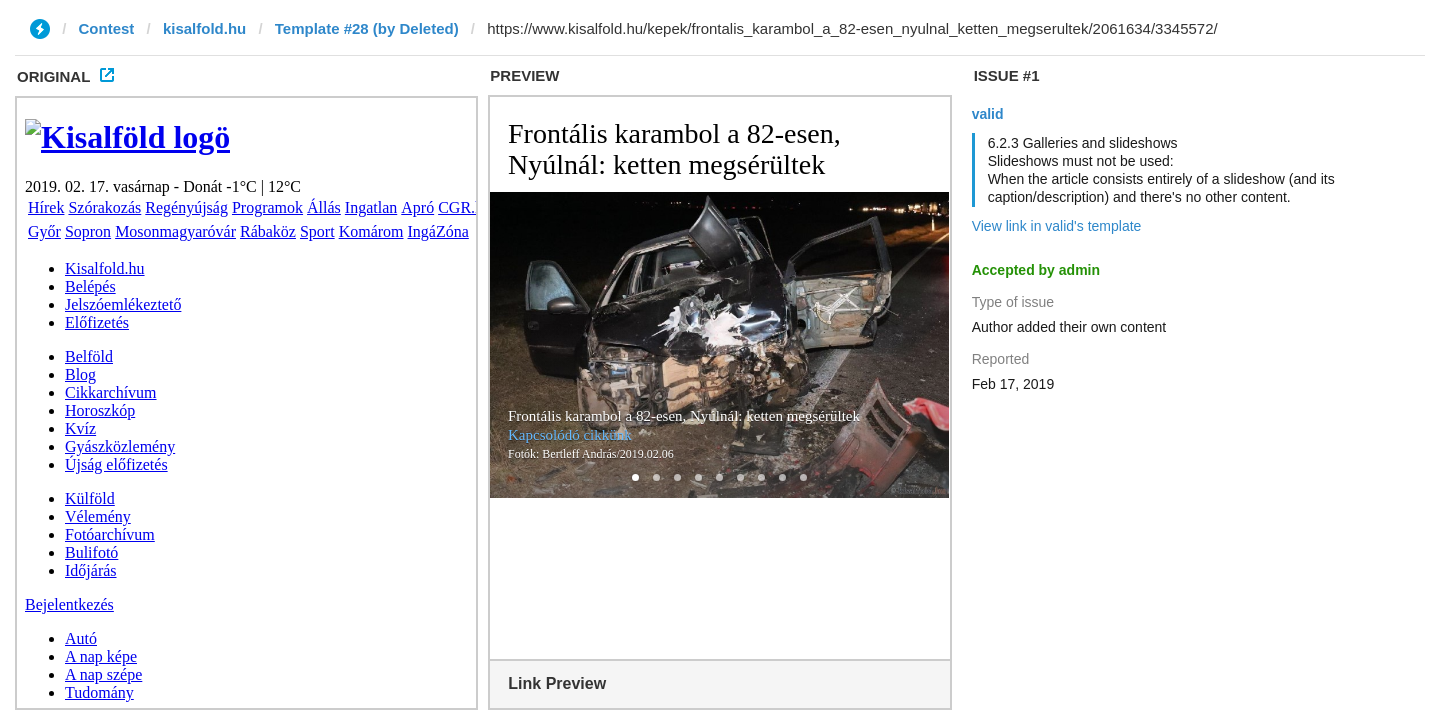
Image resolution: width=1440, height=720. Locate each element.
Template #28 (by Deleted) (367, 28)
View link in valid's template (1057, 226)
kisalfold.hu (204, 28)
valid (988, 114)
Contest (107, 28)
